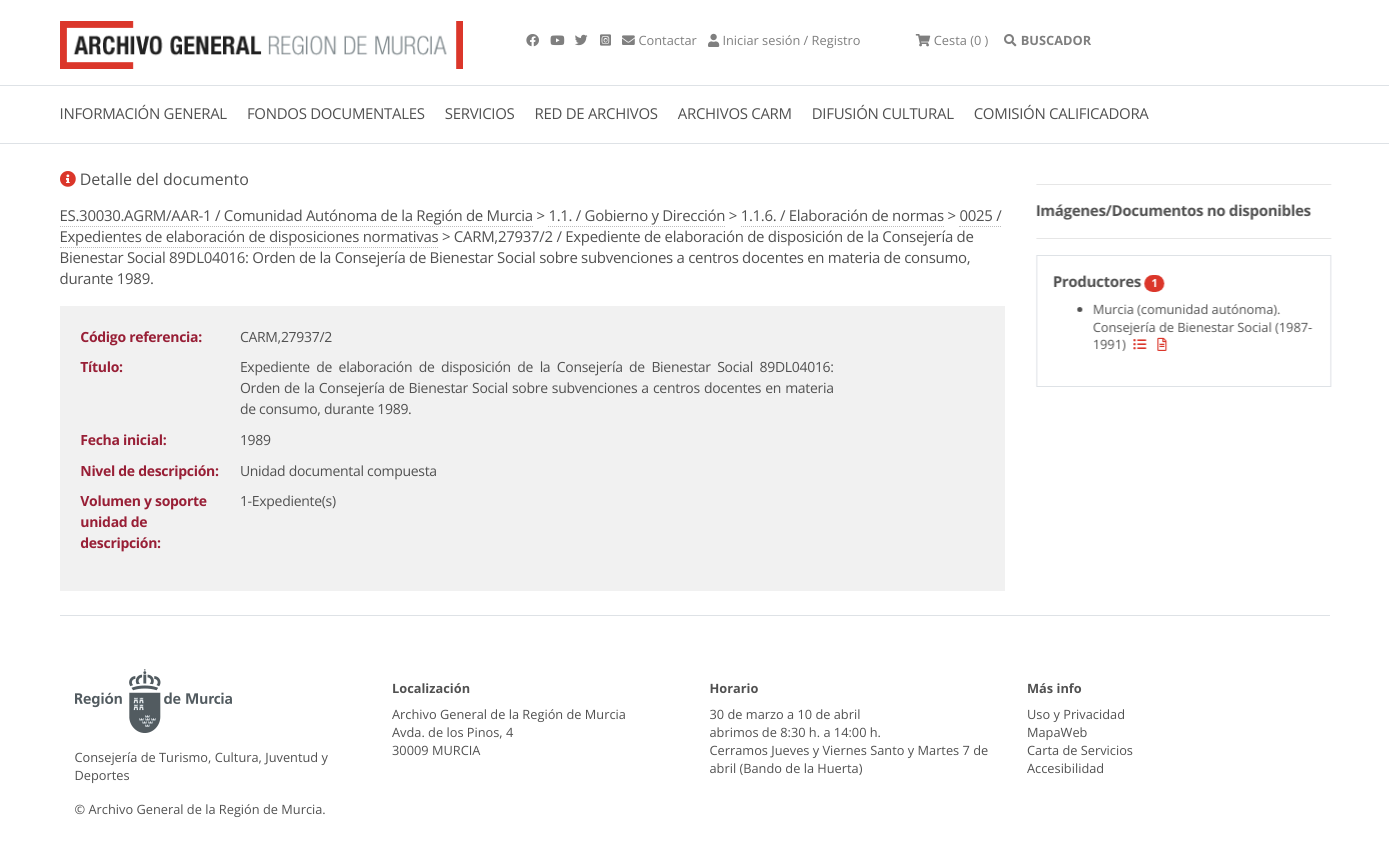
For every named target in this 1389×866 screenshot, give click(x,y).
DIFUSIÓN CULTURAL (883, 114)
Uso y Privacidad (1076, 714)
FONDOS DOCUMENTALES (336, 114)
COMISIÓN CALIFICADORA (1061, 114)
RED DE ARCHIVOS (596, 114)
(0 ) (952, 40)
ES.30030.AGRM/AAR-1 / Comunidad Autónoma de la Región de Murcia (296, 216)
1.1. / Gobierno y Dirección (636, 216)
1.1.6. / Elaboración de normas (842, 216)
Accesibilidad (1065, 768)
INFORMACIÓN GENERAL (143, 114)
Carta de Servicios (1080, 750)
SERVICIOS (480, 114)
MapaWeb (1057, 732)
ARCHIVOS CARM (735, 114)
